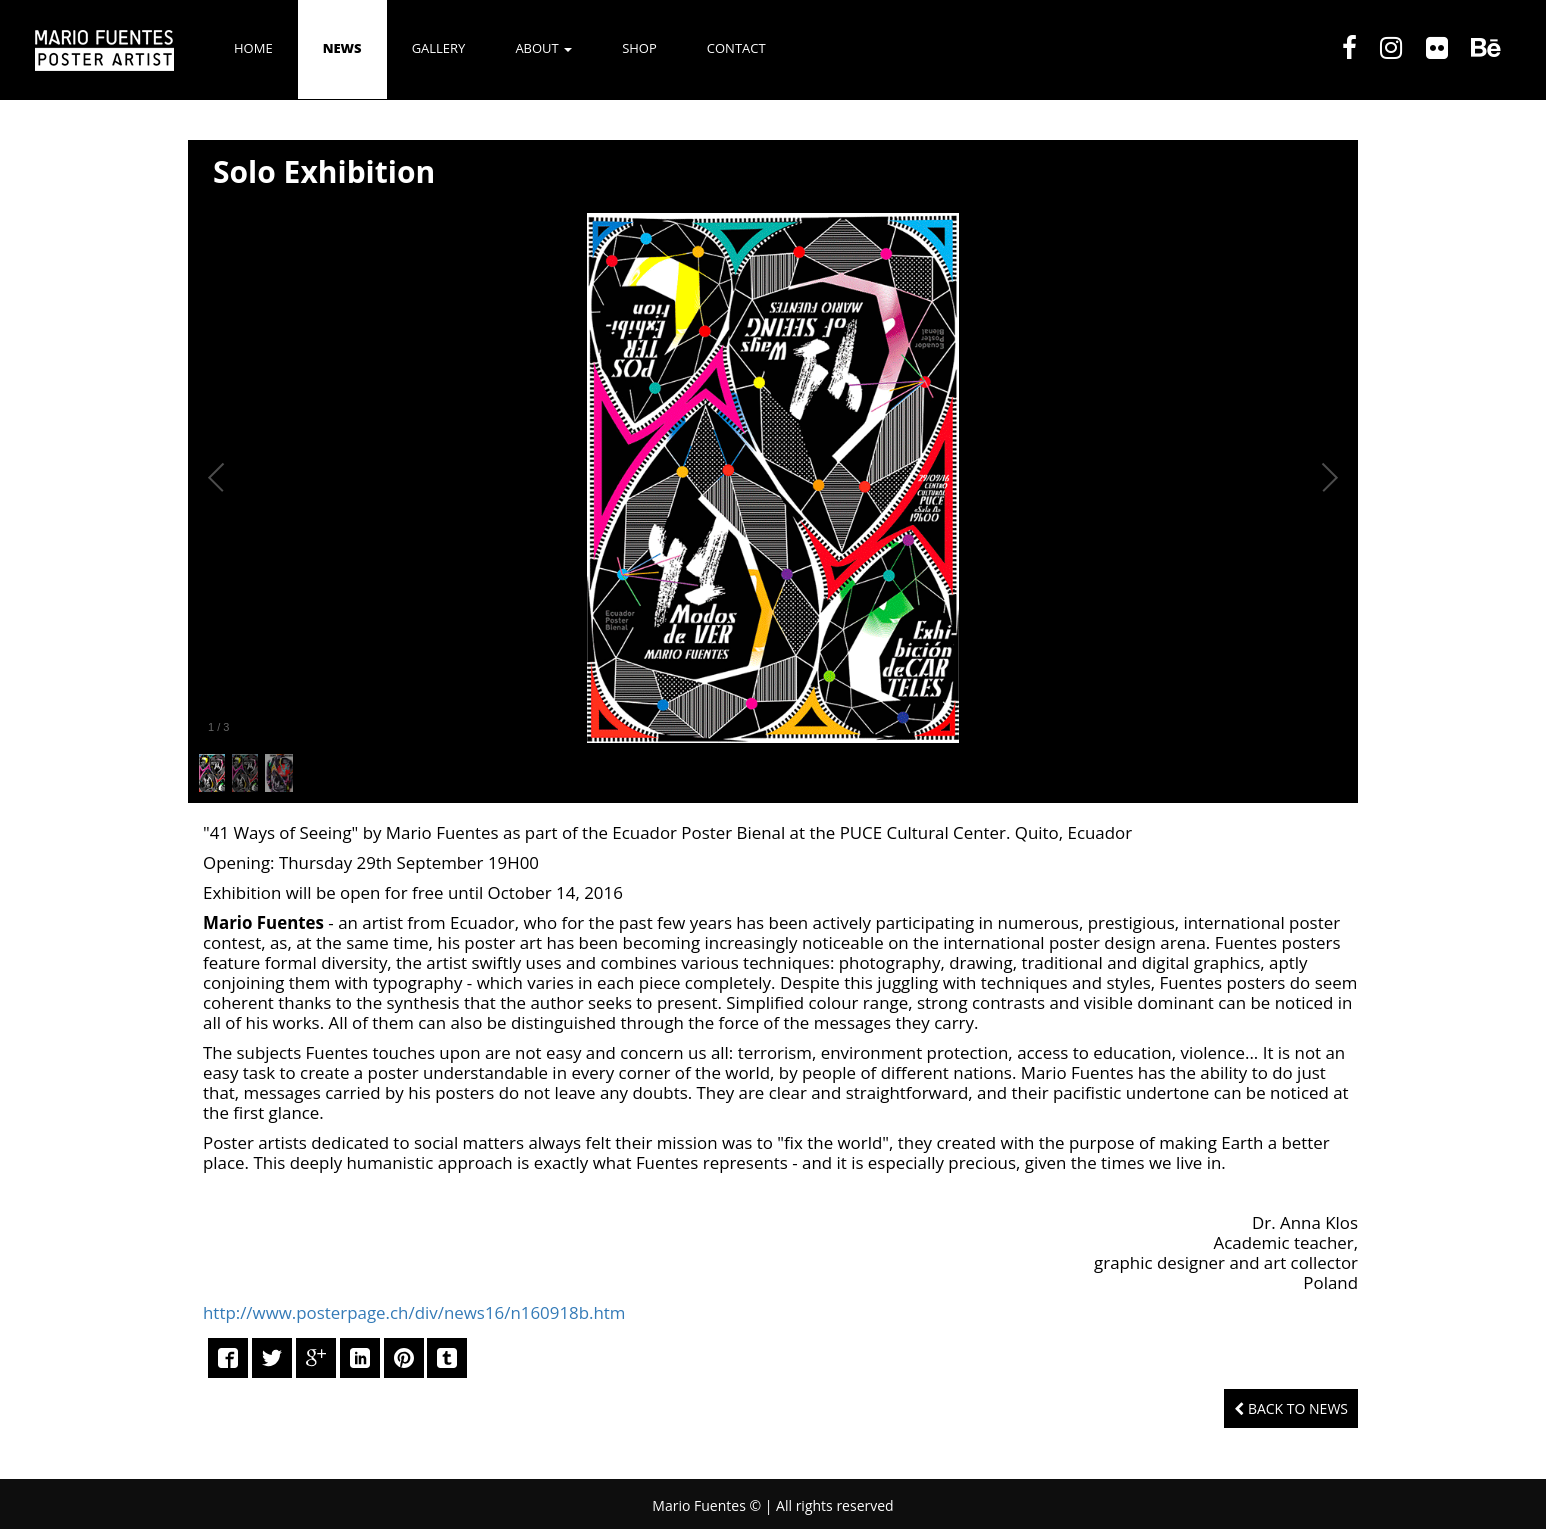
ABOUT (543, 48)
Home (253, 48)
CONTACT (736, 48)
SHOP (639, 48)
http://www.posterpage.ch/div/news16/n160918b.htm (414, 1312)
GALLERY (439, 48)
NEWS (342, 48)
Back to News (1291, 1408)
